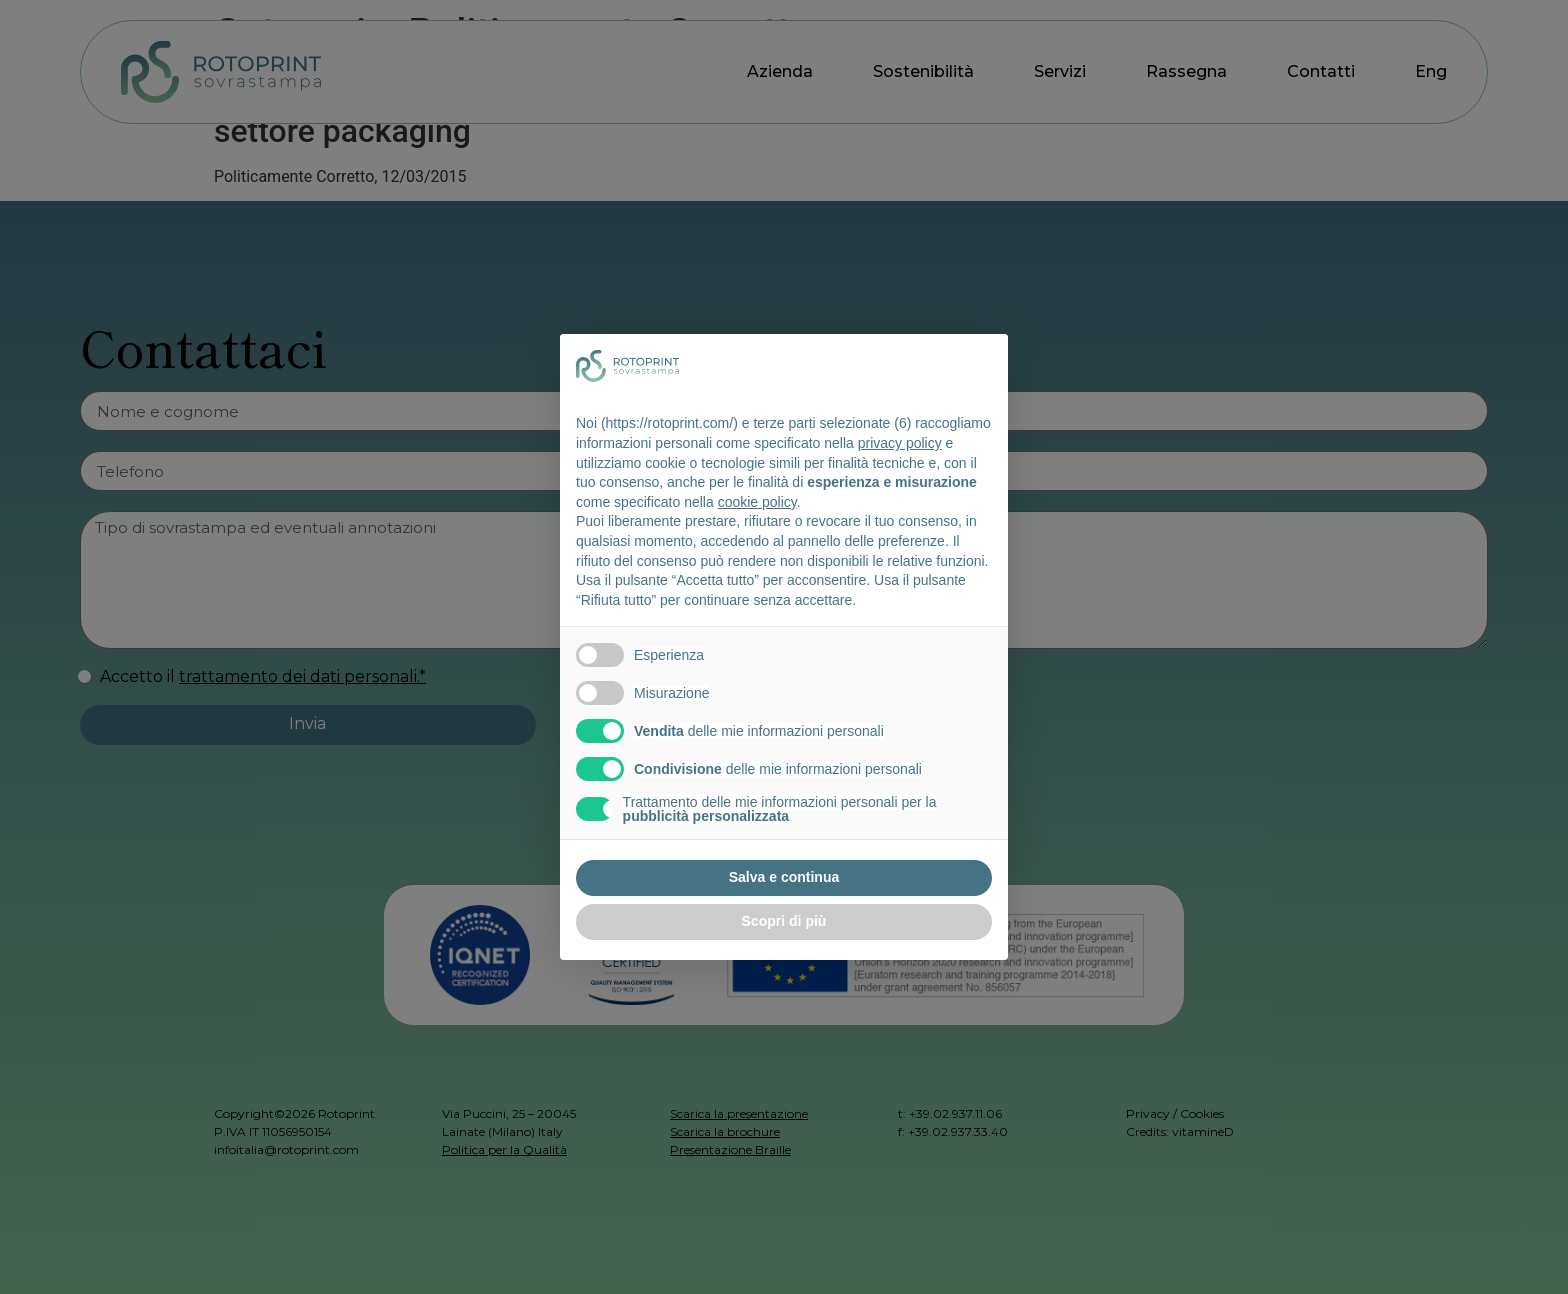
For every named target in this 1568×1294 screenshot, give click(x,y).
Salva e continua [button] (784, 877)
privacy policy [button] (900, 443)
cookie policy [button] (757, 502)
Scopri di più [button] (784, 921)
